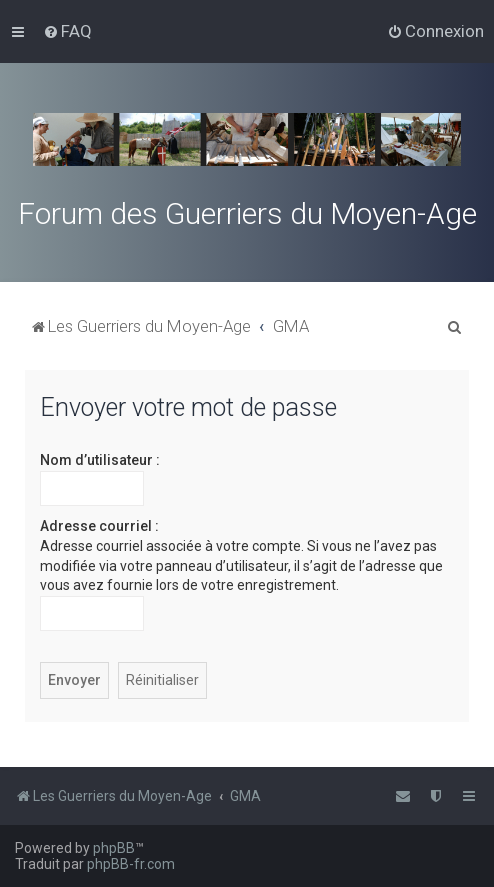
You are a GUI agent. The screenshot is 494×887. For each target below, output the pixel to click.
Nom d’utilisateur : (100, 460)
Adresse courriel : (99, 526)
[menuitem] (67, 31)
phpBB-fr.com (131, 864)
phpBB (114, 848)
